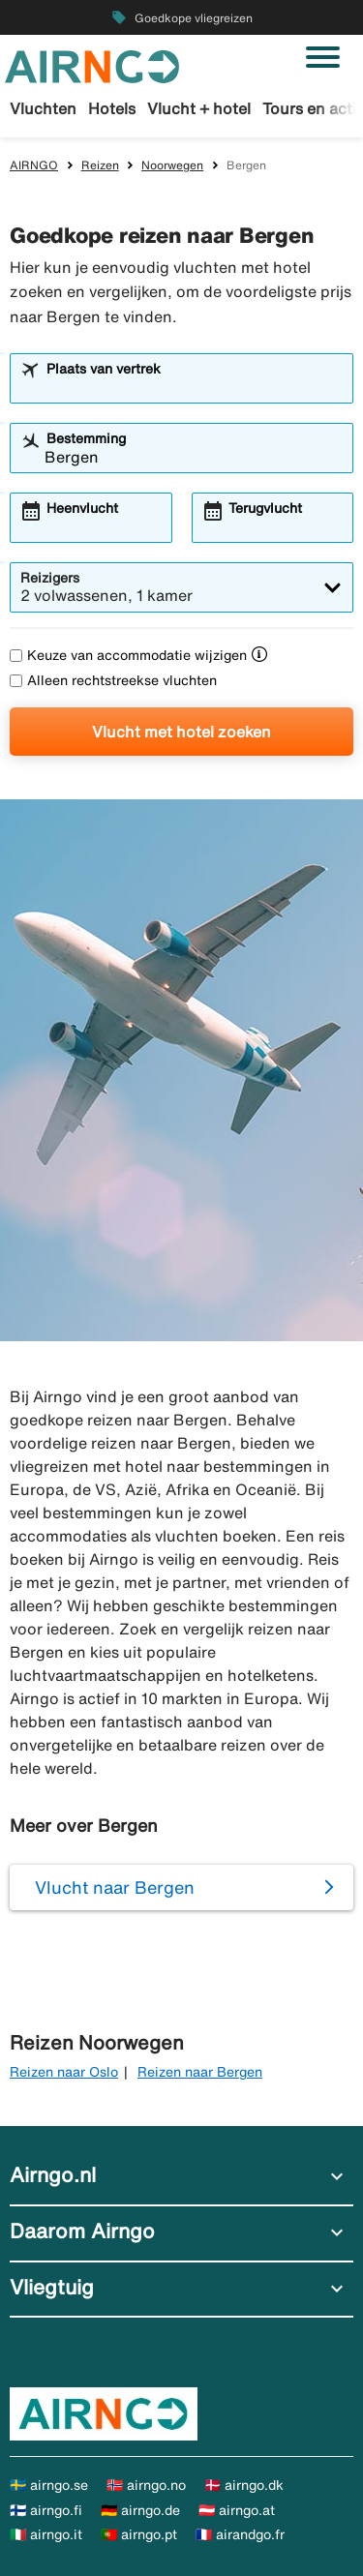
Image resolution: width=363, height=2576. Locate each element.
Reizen (100, 165)
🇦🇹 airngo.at (236, 2510)
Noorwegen (172, 165)
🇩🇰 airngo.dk (244, 2485)
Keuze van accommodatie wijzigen (128, 655)
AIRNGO (34, 165)
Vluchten (43, 108)
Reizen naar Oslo (64, 2072)
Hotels (112, 108)
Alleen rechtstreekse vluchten (113, 680)
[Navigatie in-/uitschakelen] (323, 57)
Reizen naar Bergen (199, 2072)
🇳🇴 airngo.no (146, 2485)
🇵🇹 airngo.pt (139, 2534)
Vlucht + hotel (199, 108)
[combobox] (194, 387)
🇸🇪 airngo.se (49, 2485)
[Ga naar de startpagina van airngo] (92, 65)
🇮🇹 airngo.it (46, 2534)
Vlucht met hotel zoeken (181, 731)
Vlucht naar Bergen (115, 1887)
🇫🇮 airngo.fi (46, 2510)
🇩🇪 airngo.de (140, 2510)
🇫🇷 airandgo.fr (240, 2534)
